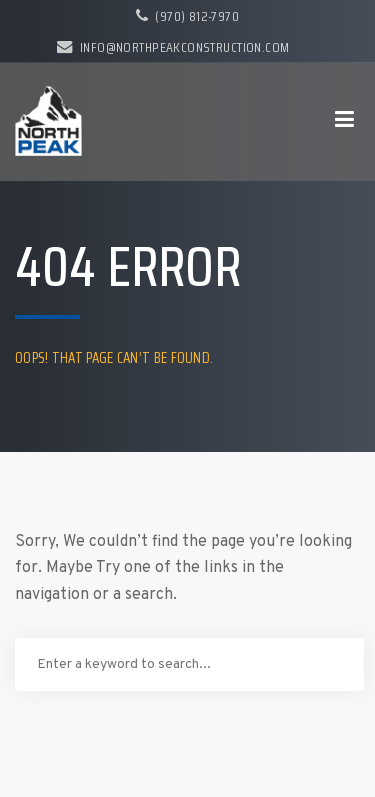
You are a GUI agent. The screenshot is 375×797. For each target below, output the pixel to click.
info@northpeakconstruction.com (173, 47)
